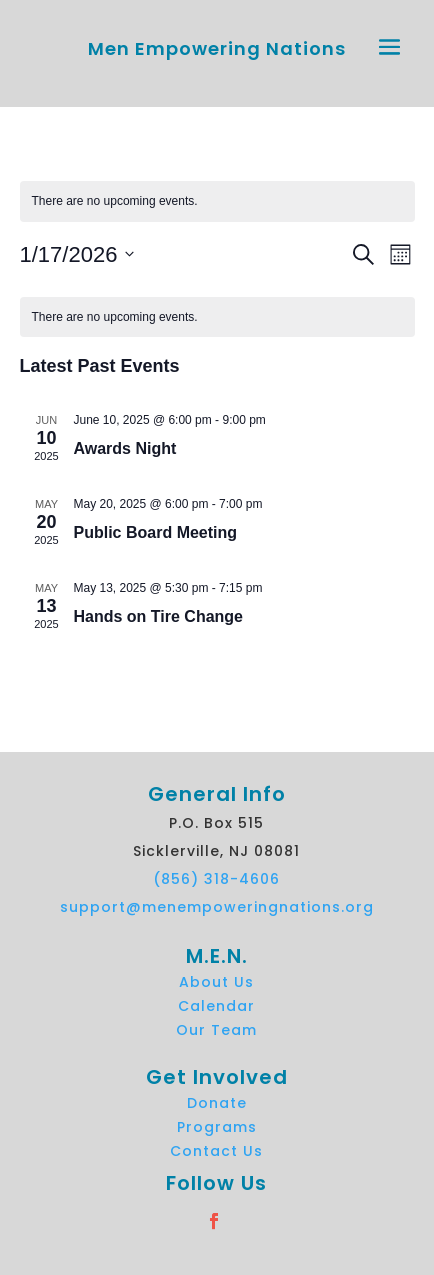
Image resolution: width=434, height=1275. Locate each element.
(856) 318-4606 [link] (216, 879)
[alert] (217, 201)
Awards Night (125, 448)
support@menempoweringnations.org (217, 907)
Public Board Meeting (156, 532)
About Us (216, 982)
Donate (217, 1103)
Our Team (216, 1030)
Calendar (216, 1006)
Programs (217, 1127)
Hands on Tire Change (159, 616)
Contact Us (216, 1151)
